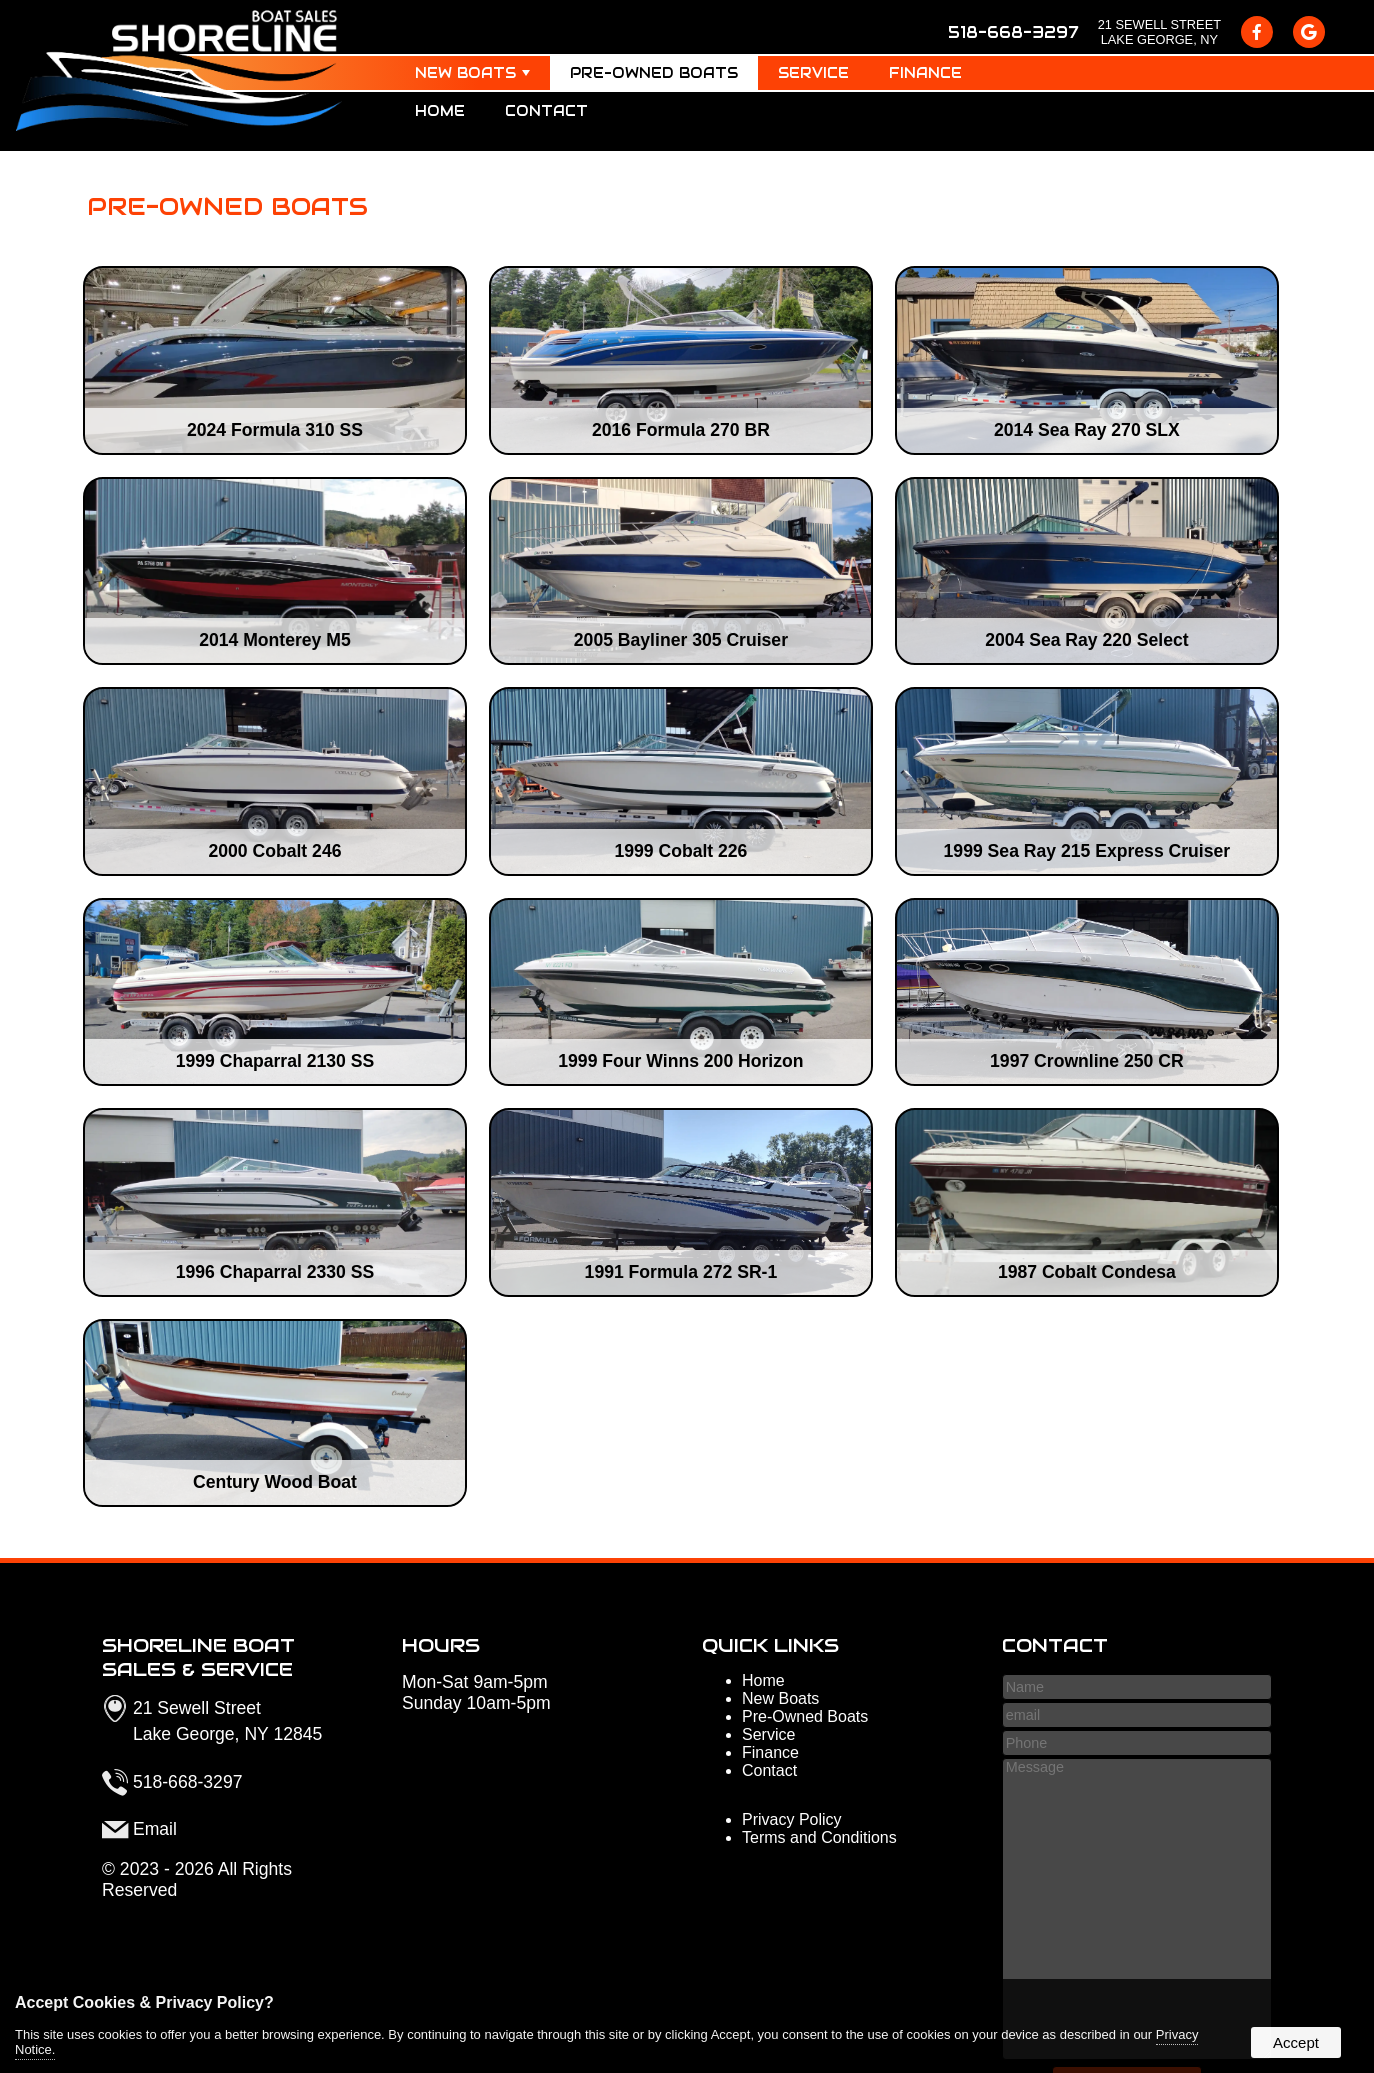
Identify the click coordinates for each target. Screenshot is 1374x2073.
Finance (925, 73)
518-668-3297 (1013, 32)
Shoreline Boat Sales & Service (198, 1657)
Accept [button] (1296, 2042)
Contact (546, 111)
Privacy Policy (792, 1819)
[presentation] (1257, 32)
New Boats (472, 73)
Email (155, 1829)
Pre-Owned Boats (654, 73)
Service (813, 73)
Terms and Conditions (819, 1837)
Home (440, 111)
